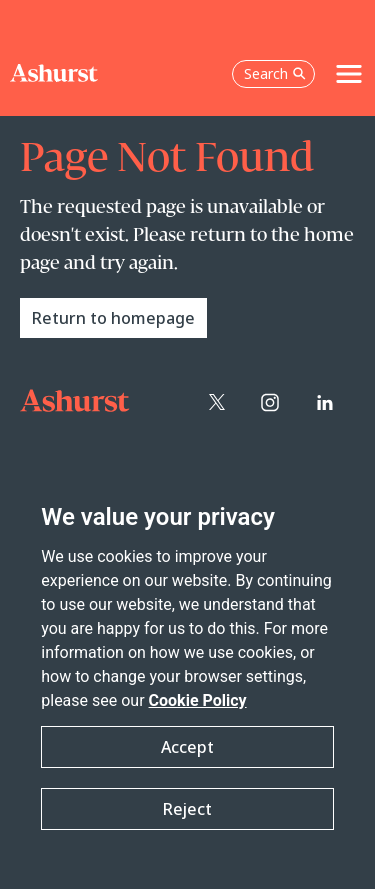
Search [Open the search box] (275, 73)
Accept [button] (187, 747)
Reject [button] (187, 809)
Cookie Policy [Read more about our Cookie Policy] (198, 700)
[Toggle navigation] (349, 74)
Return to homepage (113, 318)
